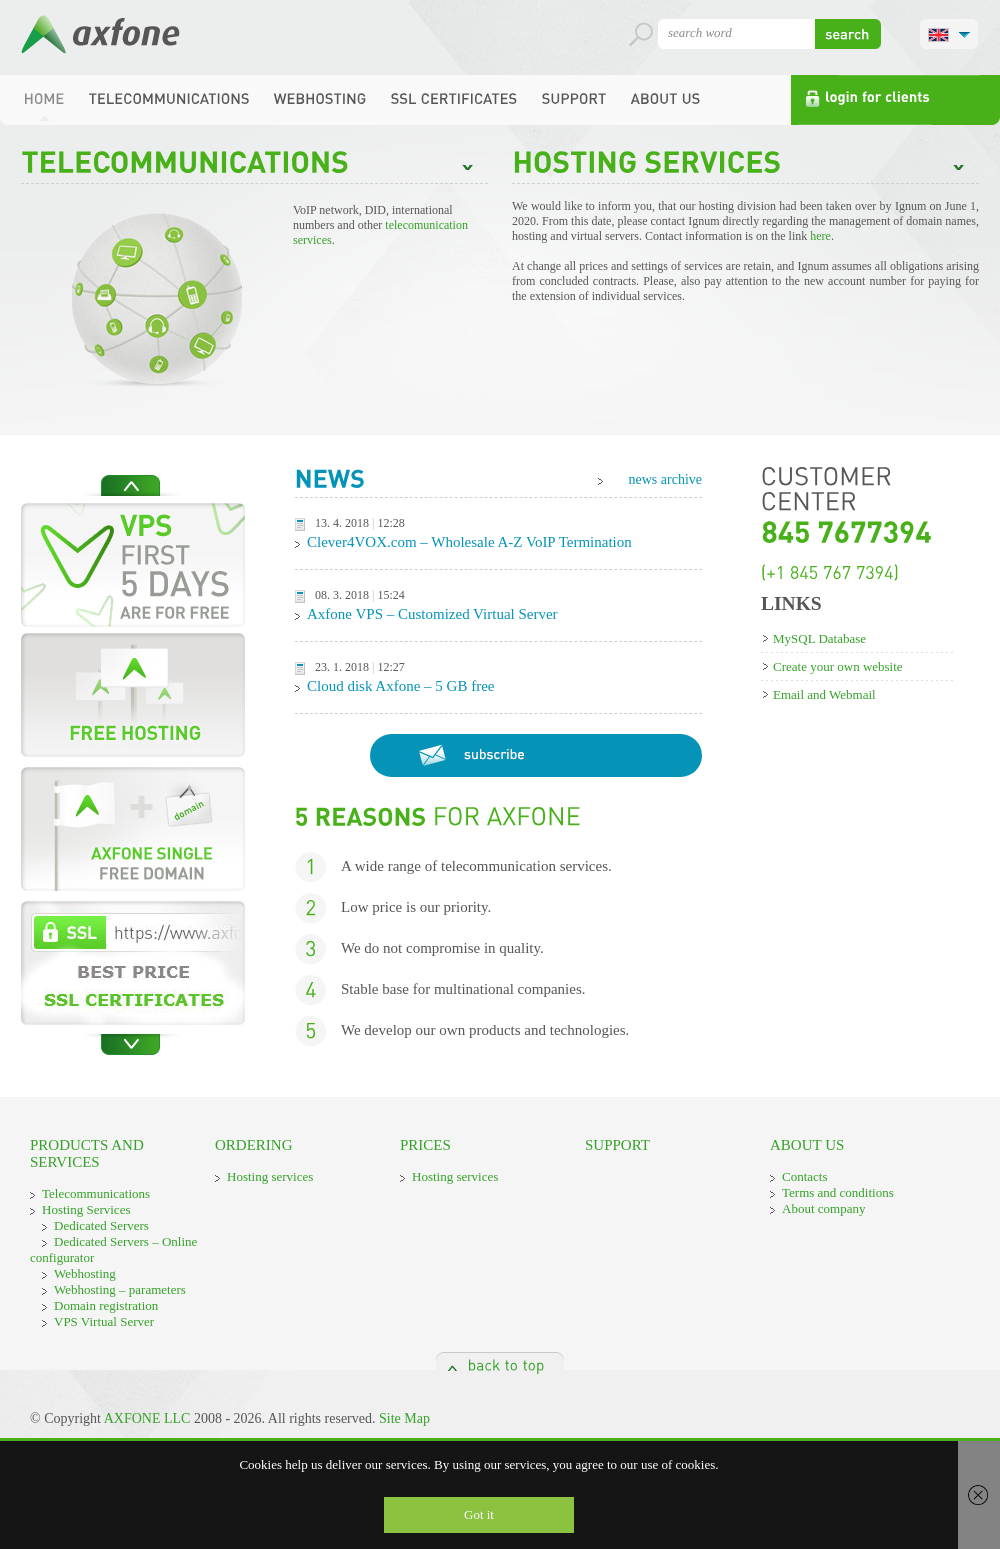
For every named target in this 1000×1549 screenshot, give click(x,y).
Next (131, 1044)
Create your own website (838, 666)
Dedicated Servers (101, 1225)
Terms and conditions (838, 1192)
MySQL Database (819, 638)
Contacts (805, 1176)
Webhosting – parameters (120, 1289)
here (820, 236)
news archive (665, 479)
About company (823, 1208)
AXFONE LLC (147, 1418)
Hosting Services (86, 1209)
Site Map (404, 1418)
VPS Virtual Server (104, 1321)
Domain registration (106, 1305)
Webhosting (85, 1273)
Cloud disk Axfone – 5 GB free (400, 686)
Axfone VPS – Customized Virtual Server (432, 614)
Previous (131, 485)
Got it (479, 1514)
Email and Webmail (824, 694)
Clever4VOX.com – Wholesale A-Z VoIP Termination (469, 542)
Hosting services (270, 1176)
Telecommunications (96, 1193)
